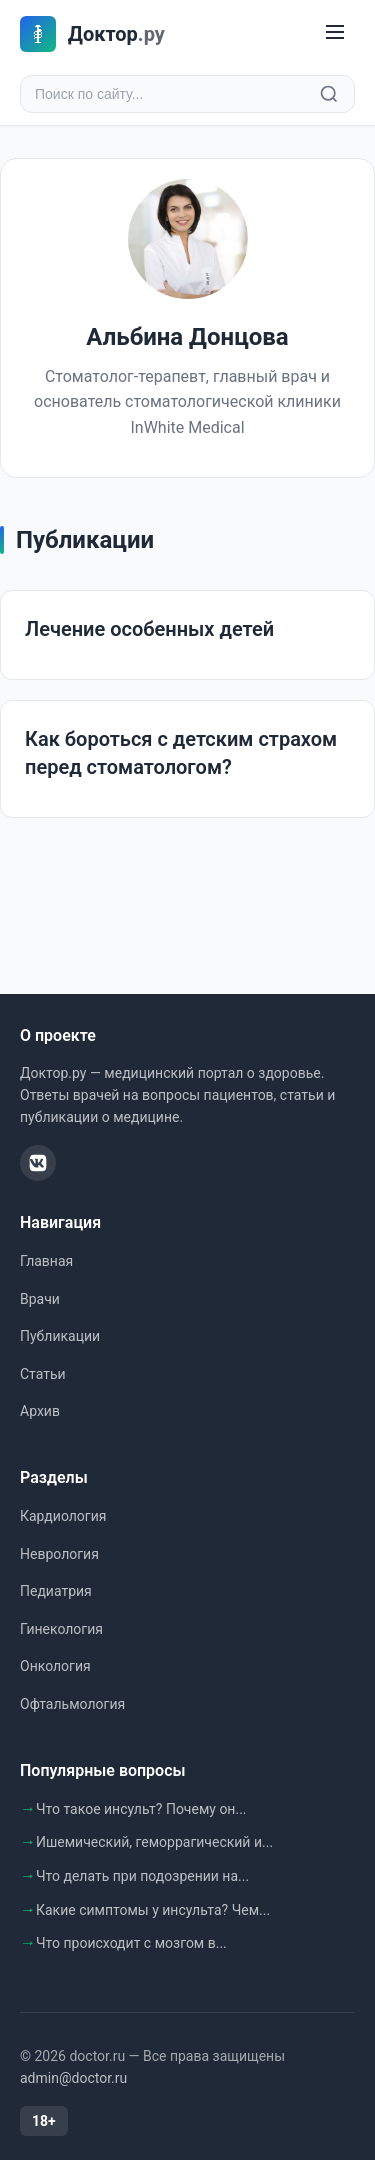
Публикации (60, 1336)
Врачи (40, 1299)
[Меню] (335, 33)
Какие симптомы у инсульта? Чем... (153, 1910)
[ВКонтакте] (38, 1163)
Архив (40, 1411)
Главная (46, 1261)
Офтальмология (72, 1704)
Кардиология (63, 1516)
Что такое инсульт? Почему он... (141, 1809)
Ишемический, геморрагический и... (154, 1842)
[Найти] (329, 94)
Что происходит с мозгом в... (131, 1943)
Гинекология (61, 1629)
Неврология (59, 1554)
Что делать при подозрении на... (142, 1876)
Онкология (55, 1666)
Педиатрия (56, 1591)
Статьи (43, 1374)
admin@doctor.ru (73, 2078)
